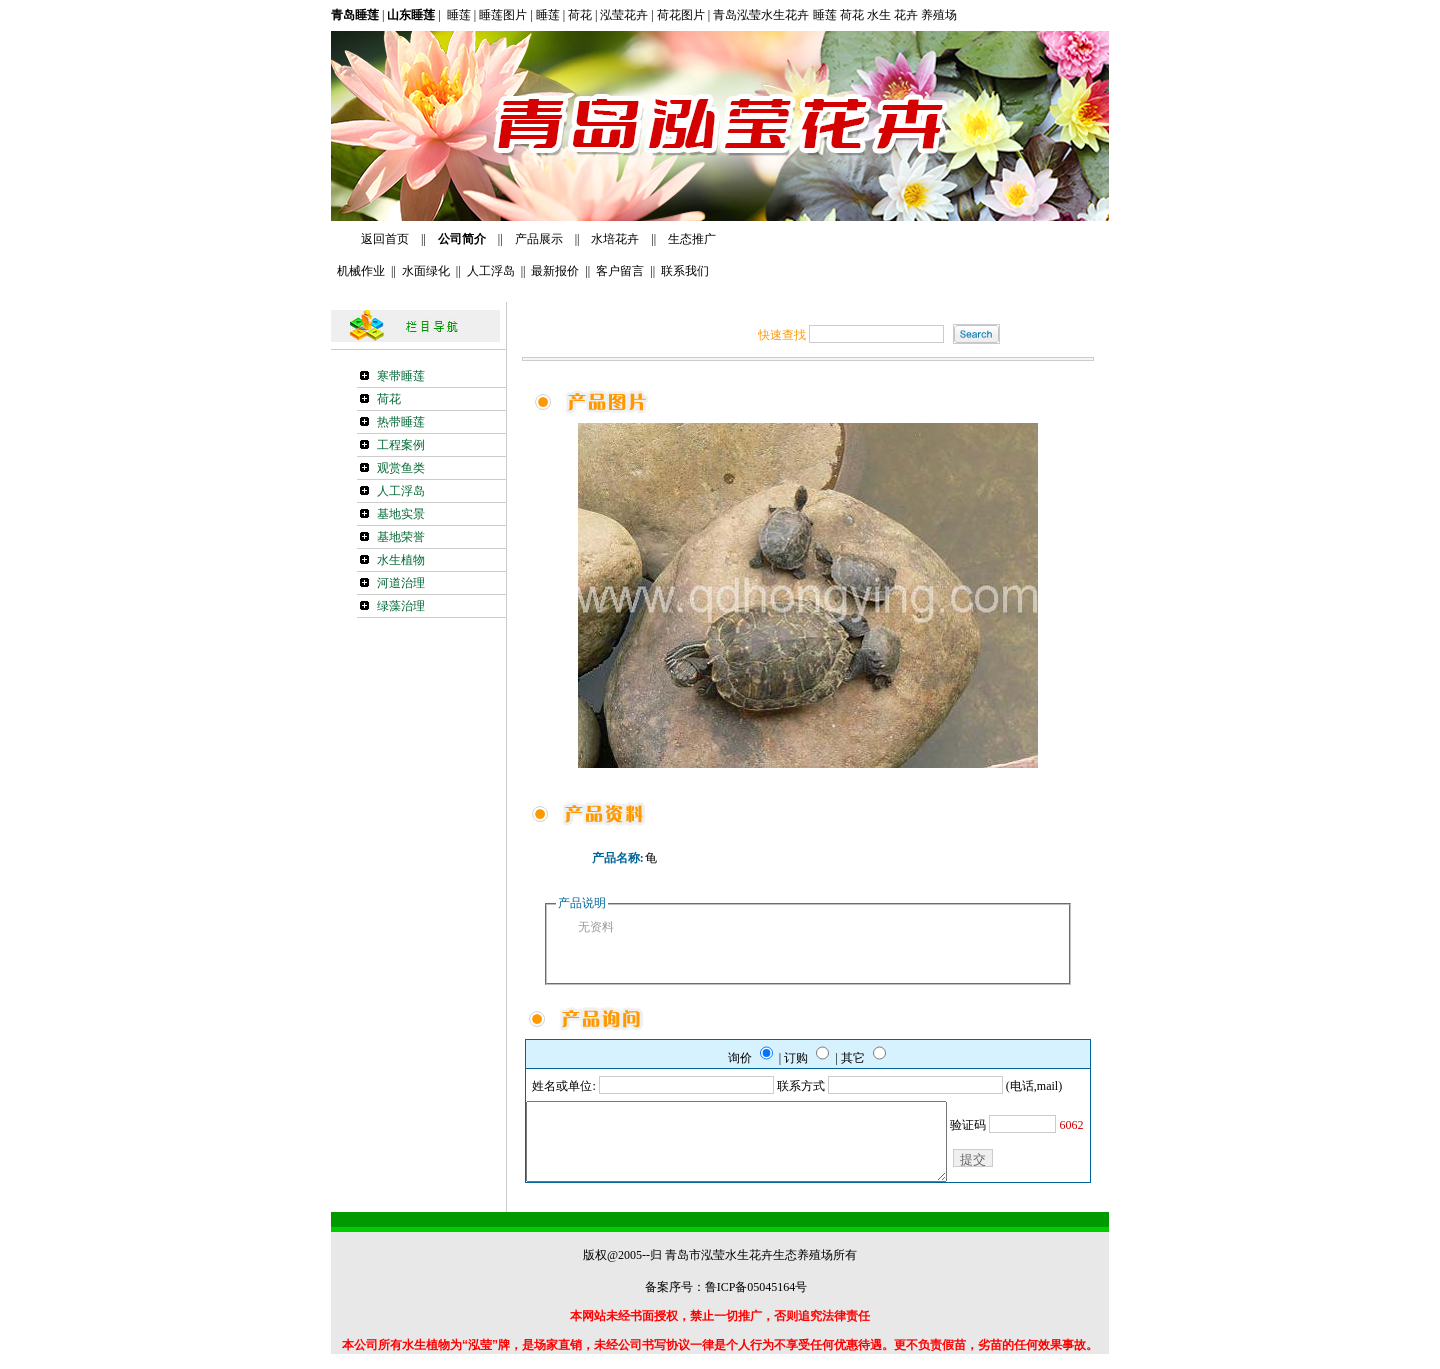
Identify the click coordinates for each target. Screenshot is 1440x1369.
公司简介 (460, 239)
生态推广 (692, 239)
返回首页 (385, 239)
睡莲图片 (503, 15)
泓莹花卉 (624, 15)
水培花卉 (616, 239)
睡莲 (457, 15)
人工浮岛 (491, 271)
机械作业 (358, 271)
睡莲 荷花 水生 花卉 (867, 15)
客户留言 (620, 271)
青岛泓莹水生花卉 (761, 15)
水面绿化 (426, 271)
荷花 (580, 15)
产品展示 (539, 239)
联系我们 (685, 271)
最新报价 (555, 271)
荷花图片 (679, 15)
